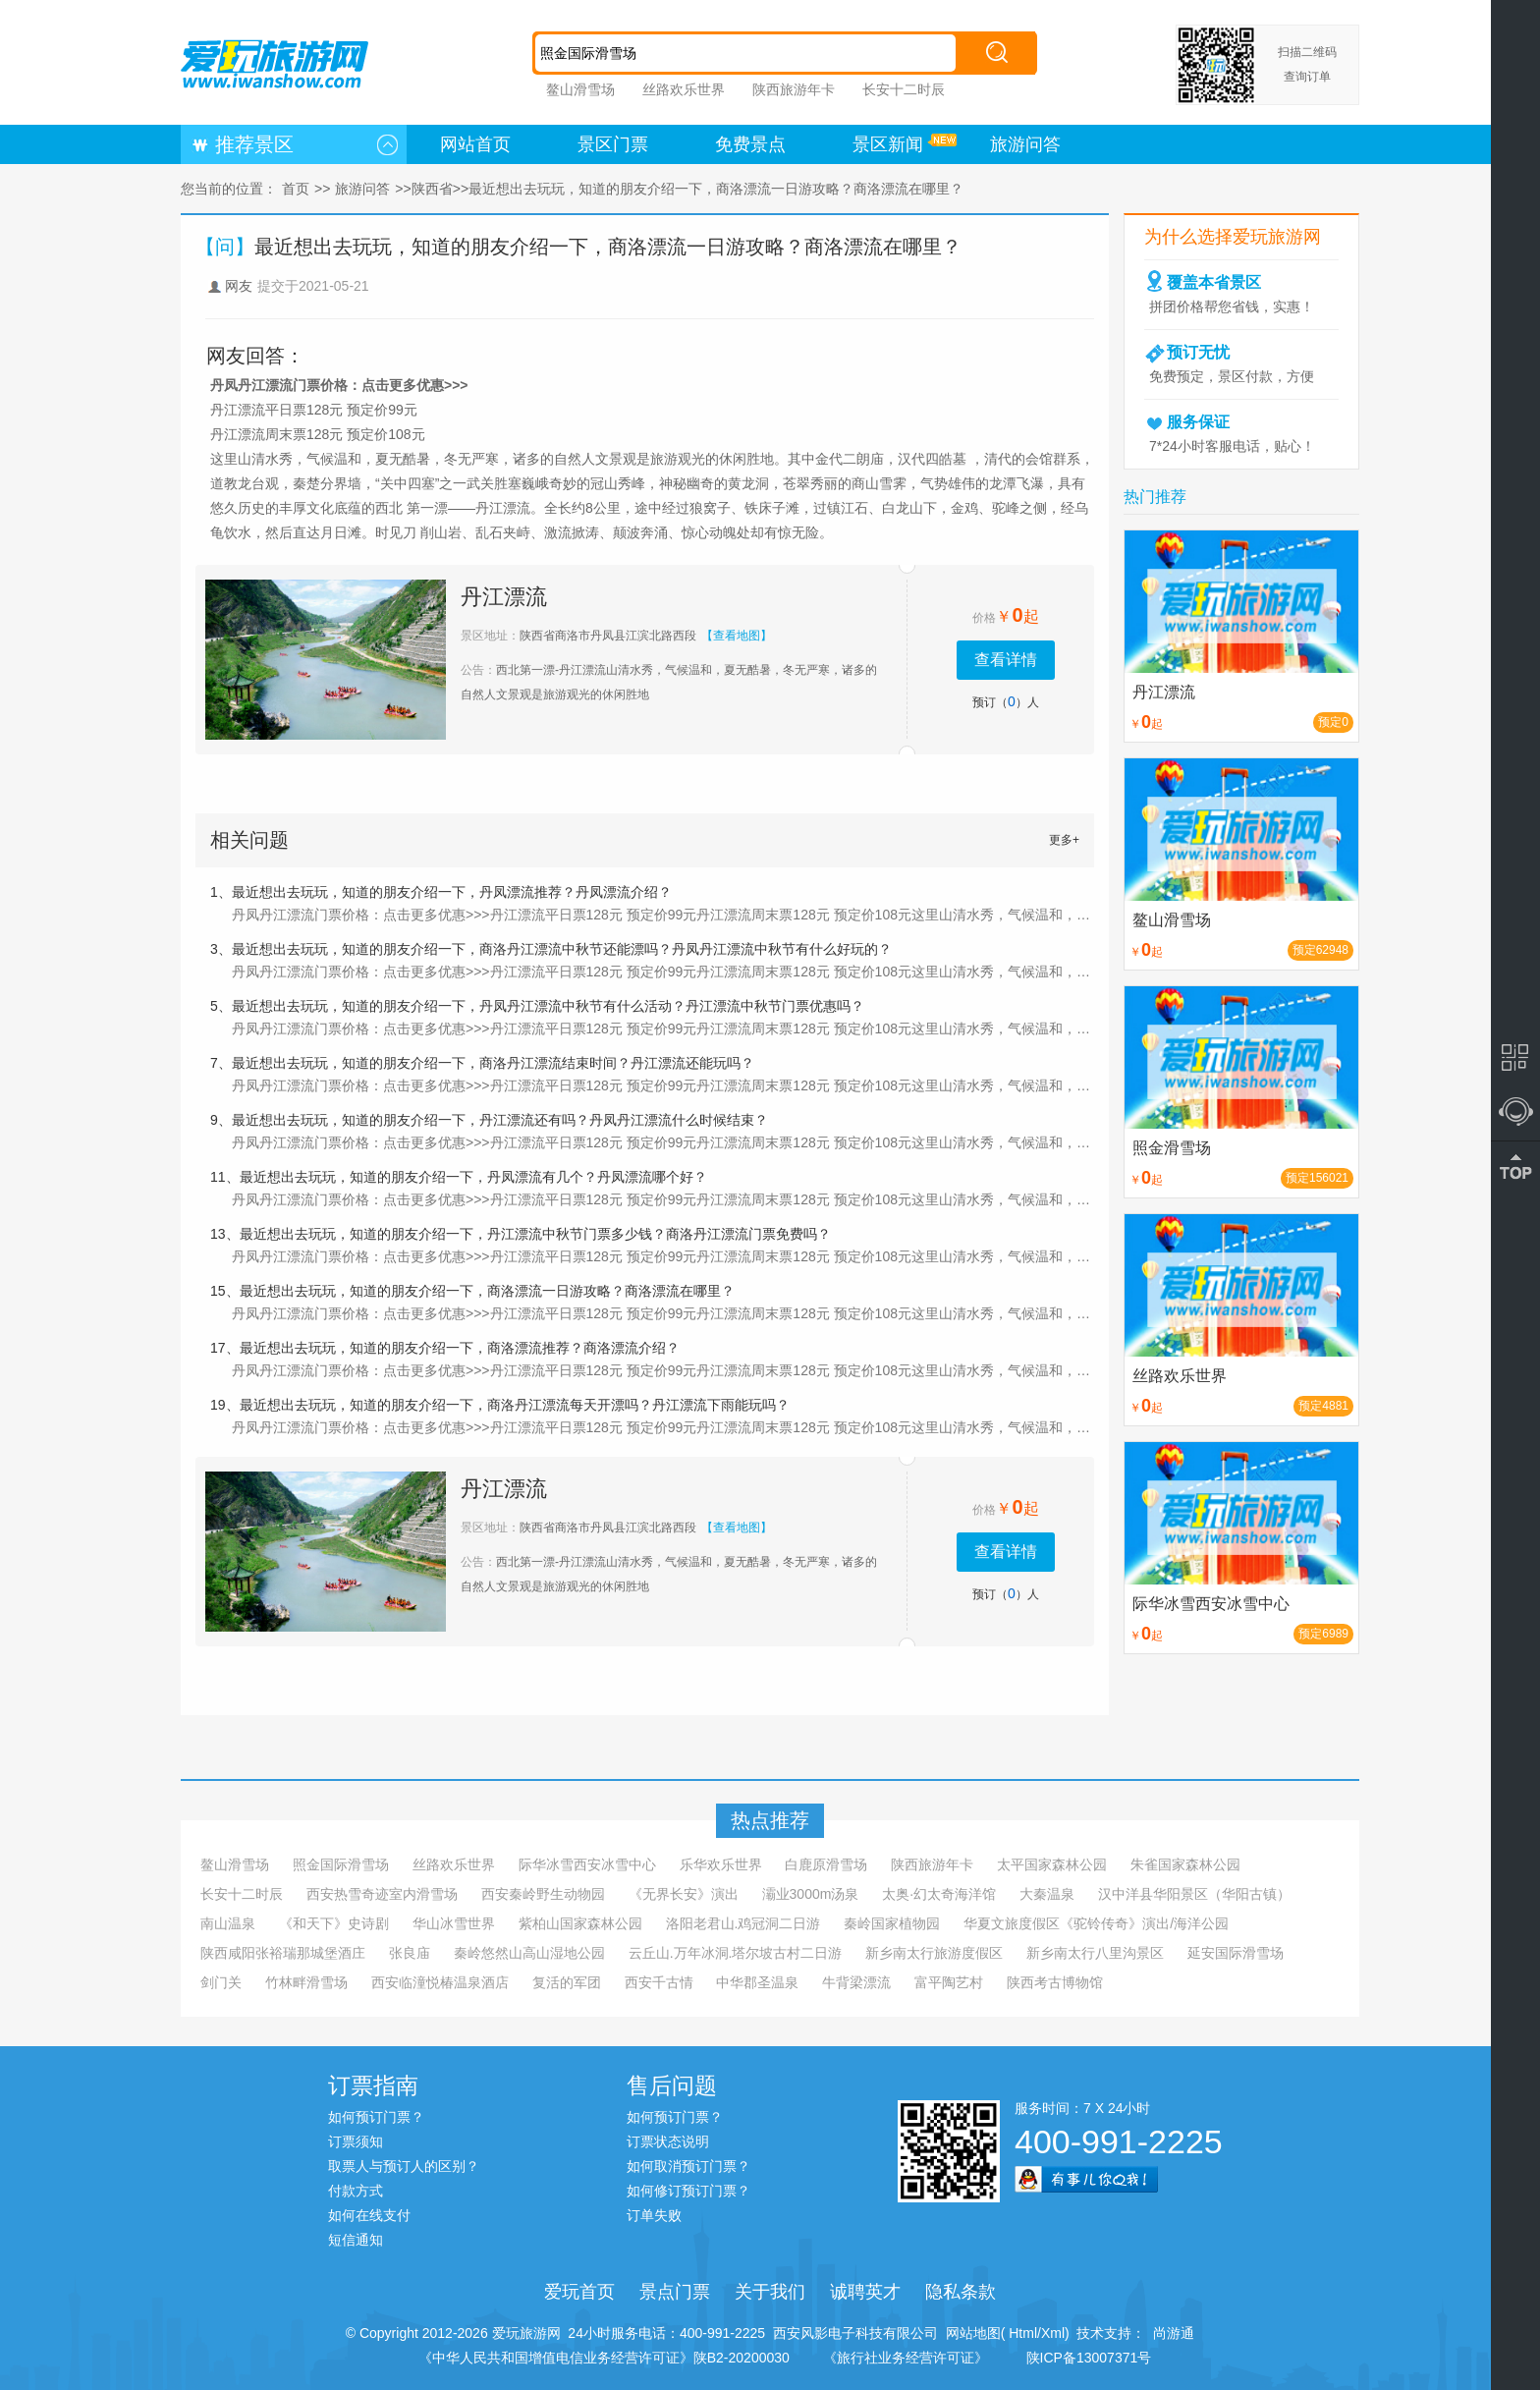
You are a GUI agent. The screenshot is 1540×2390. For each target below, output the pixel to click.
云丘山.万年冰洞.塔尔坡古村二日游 (736, 1953)
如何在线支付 (369, 2215)
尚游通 (1169, 2333)
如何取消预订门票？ (688, 2166)
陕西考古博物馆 (1055, 1982)
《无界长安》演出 (684, 1894)
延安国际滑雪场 (1235, 1953)
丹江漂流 (504, 596)
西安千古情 (659, 1982)
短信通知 (355, 2240)
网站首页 (475, 144)
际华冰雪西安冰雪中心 (587, 1864)
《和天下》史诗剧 (334, 1923)
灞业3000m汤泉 (810, 1894)
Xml (1053, 2333)
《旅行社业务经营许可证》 (905, 2357)
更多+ (1064, 840)
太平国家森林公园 (1052, 1864)
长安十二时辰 (903, 89)
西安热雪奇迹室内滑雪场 (382, 1894)
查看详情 (1005, 659)
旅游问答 (1025, 144)
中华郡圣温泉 (757, 1982)
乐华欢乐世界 (721, 1864)
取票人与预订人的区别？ (403, 2166)
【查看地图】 (736, 635)
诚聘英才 (865, 2292)
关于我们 (770, 2292)
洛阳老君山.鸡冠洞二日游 (743, 1923)
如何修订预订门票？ (688, 2190)
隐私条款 (960, 2292)
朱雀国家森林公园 (1185, 1864)
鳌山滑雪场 (580, 89)
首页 (295, 188)
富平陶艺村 (948, 1982)
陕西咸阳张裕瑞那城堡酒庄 (282, 1953)
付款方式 (355, 2190)
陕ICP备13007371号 (1089, 2357)
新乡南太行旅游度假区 (934, 1953)
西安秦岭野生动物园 (543, 1894)
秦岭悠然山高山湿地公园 (529, 1953)
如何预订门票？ (376, 2117)
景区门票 (613, 144)
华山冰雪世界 (453, 1923)
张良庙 (409, 1953)
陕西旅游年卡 (793, 89)
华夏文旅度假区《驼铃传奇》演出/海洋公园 (1096, 1923)
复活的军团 (566, 1982)
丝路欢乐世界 (683, 89)
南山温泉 (227, 1923)
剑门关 (221, 1982)
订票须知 (355, 2141)
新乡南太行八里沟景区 (1095, 1953)
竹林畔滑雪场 (306, 1982)
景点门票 (674, 2292)
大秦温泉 (1046, 1894)
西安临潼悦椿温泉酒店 (440, 1982)
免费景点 (750, 144)
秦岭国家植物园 (892, 1923)
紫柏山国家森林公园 (580, 1923)
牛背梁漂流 (856, 1982)
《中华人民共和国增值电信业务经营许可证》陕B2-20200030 (604, 2357)
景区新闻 (887, 144)
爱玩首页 (579, 2292)
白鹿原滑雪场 (826, 1864)
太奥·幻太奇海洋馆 (939, 1894)
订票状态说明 (668, 2141)
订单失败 (654, 2215)
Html (1021, 2333)
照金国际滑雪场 (341, 1864)
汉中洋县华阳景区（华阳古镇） (1194, 1894)
